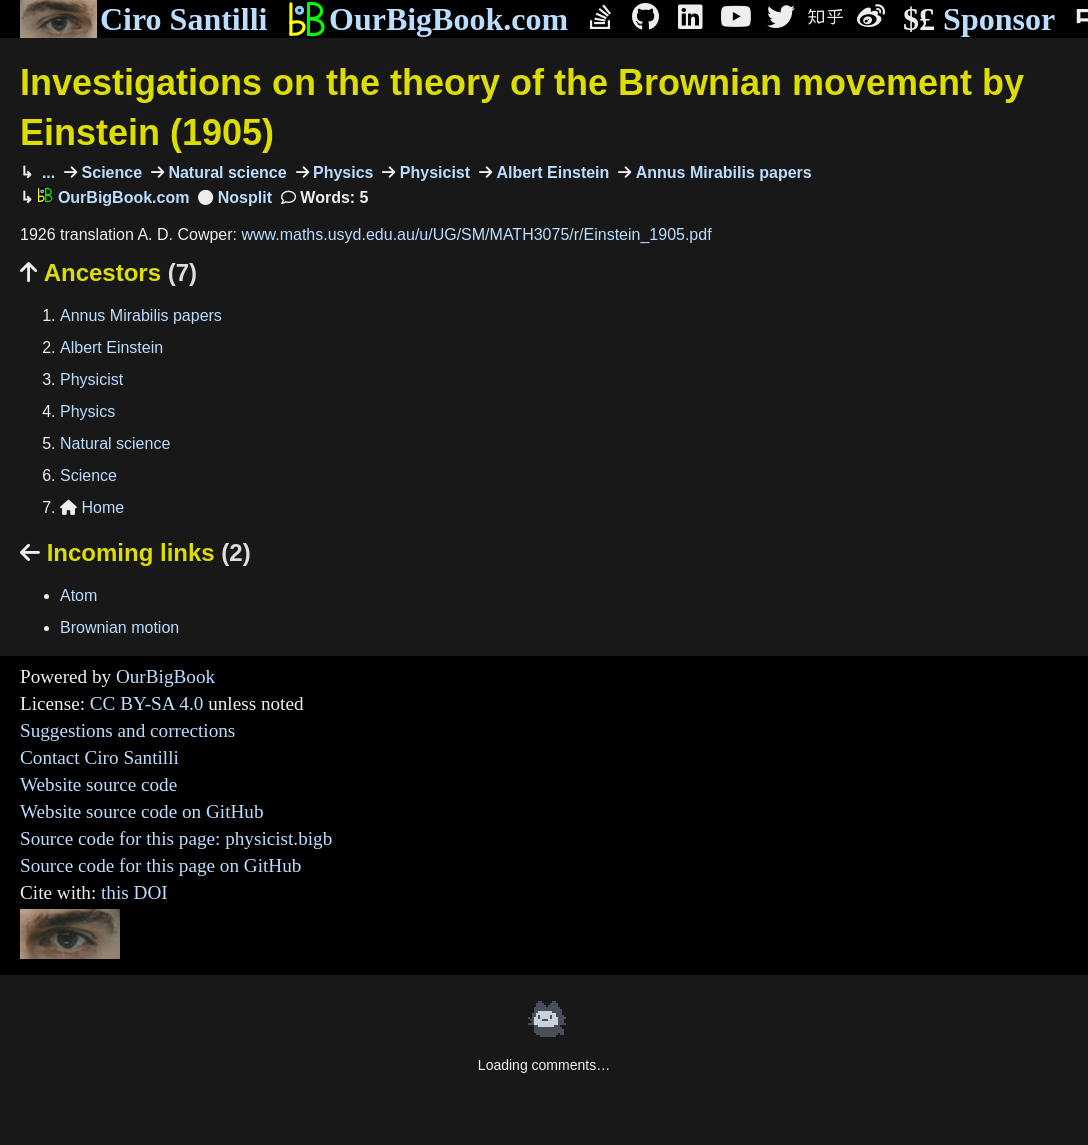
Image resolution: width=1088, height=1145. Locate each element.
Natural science (225, 172)
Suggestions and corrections (127, 730)
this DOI (134, 892)
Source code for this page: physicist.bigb (176, 838)
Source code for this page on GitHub (160, 865)
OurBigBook (165, 676)
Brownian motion (119, 627)
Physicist (432, 172)
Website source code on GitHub (142, 811)
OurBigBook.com (427, 19)
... (46, 172)
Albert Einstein (550, 172)
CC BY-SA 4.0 (147, 703)
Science (109, 172)
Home (92, 507)
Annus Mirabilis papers (721, 172)
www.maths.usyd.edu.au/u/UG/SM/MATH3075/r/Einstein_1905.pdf (476, 234)
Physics (341, 172)
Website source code (98, 784)
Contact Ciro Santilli (99, 757)
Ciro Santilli (143, 19)
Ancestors (108, 272)
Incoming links (135, 552)
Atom (78, 595)
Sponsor (979, 19)
